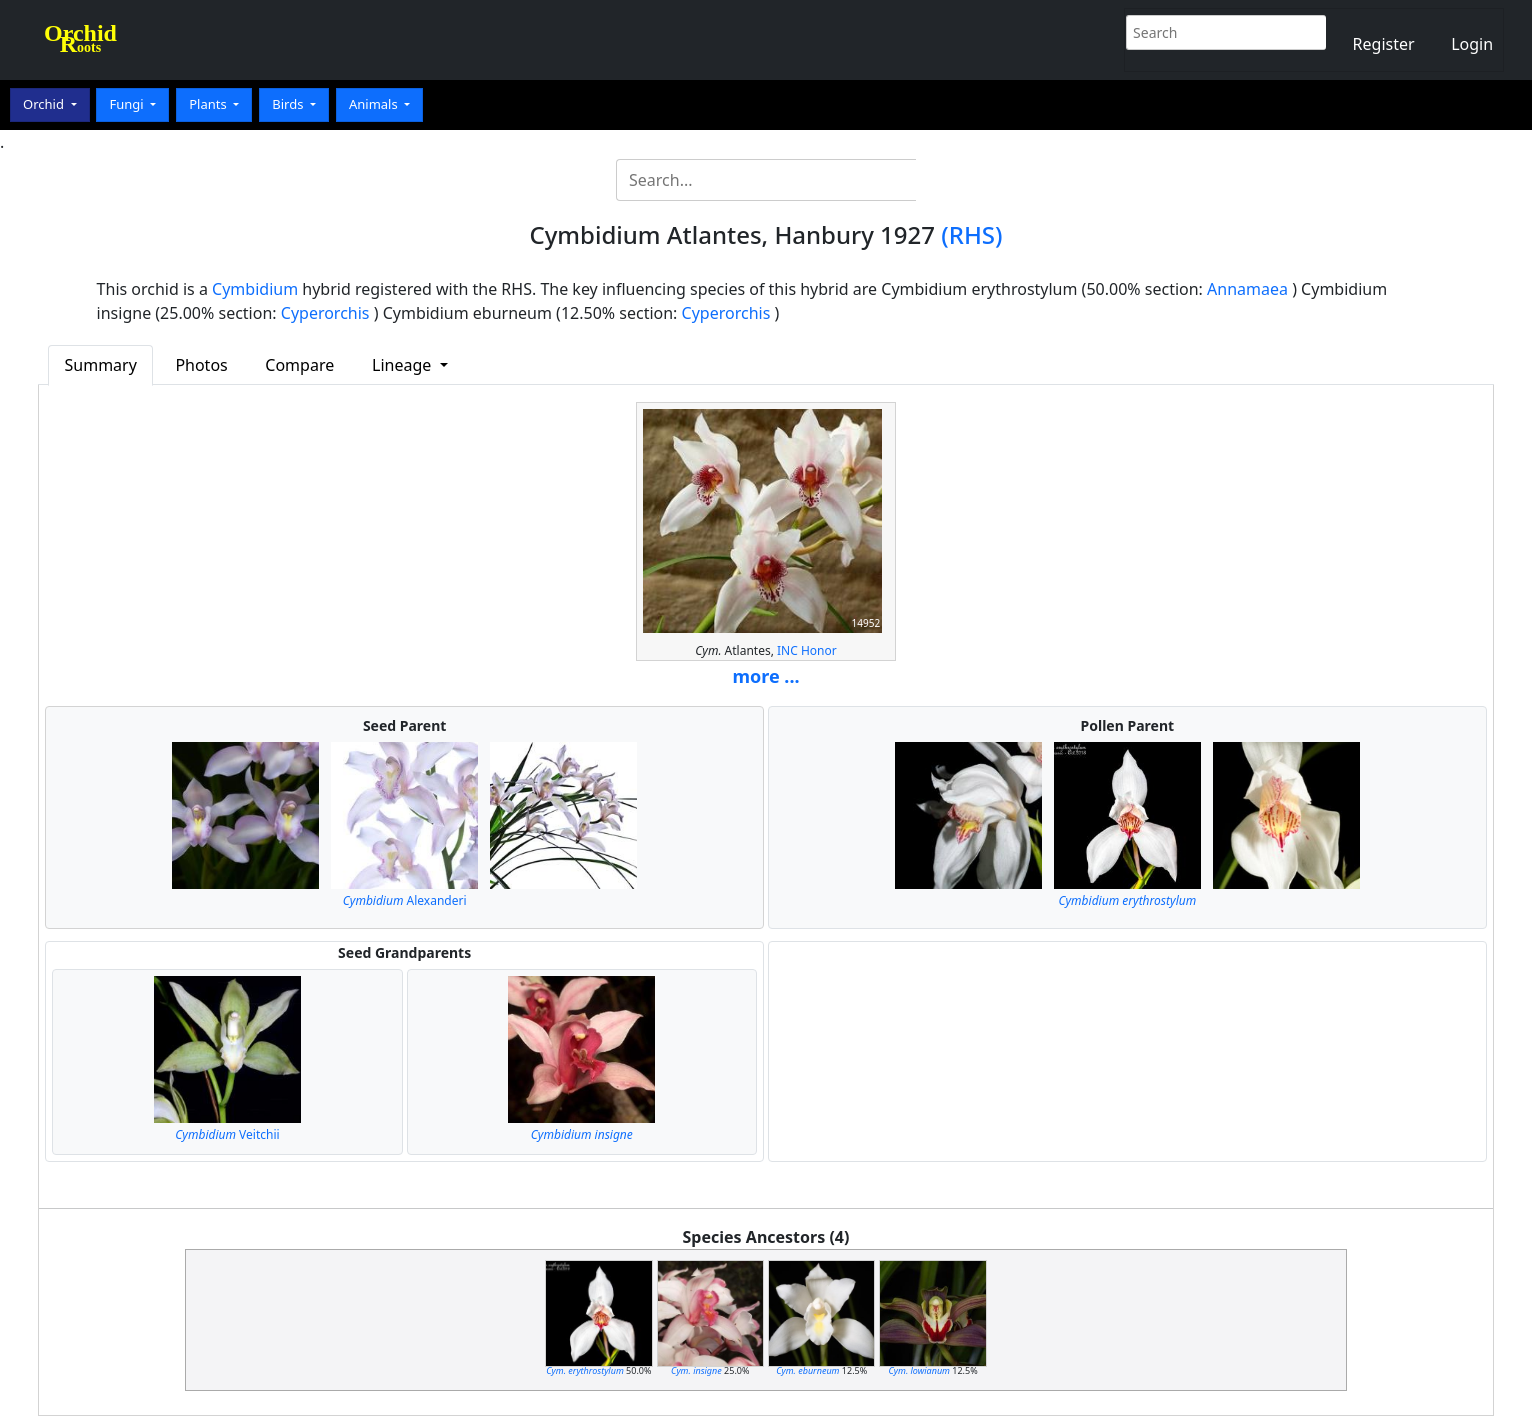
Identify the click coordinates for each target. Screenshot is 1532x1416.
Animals (375, 104)
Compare (299, 365)
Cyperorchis (325, 313)
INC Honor (807, 650)
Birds (289, 104)
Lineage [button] (403, 365)
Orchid (45, 104)
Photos (201, 365)
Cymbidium (255, 289)
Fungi (128, 104)
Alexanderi (405, 900)
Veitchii (227, 1134)
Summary (101, 365)
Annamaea (1247, 289)
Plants (209, 104)
